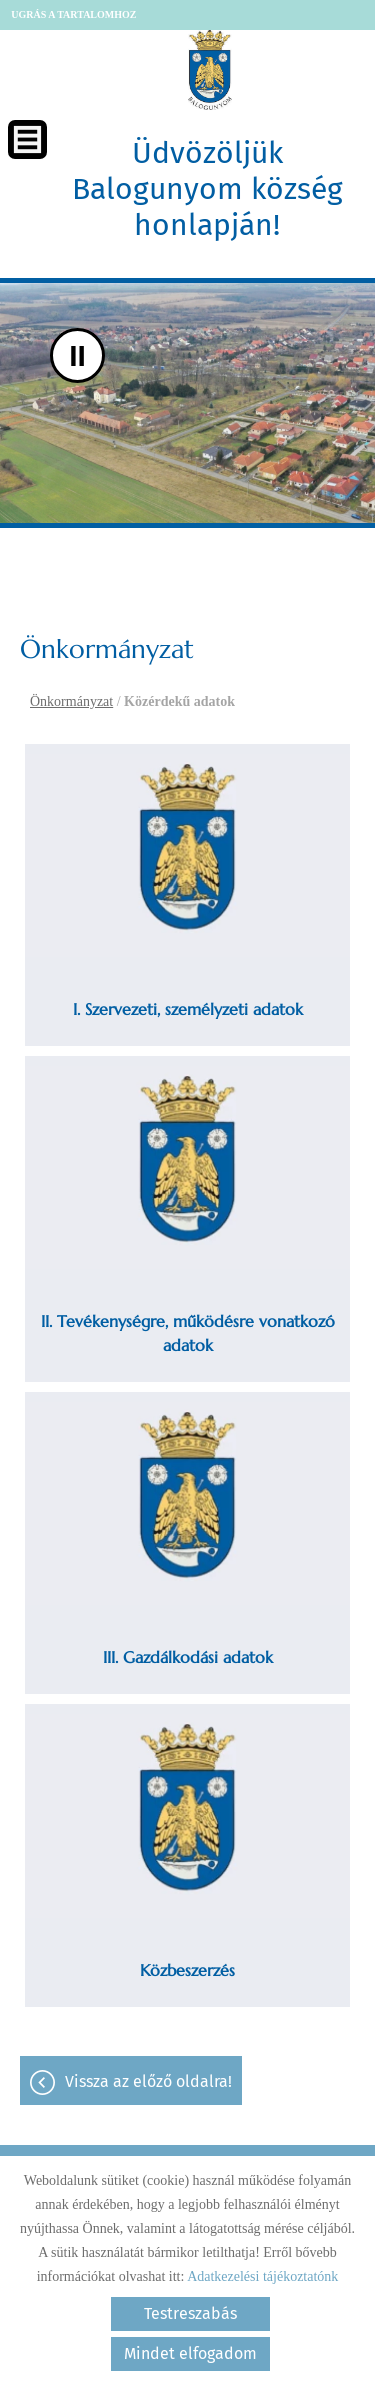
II (77, 355)
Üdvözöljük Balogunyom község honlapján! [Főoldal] (207, 189)
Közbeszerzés (187, 1970)
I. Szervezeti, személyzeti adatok (188, 1009)
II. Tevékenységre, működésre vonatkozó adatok (188, 1333)
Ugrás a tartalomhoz (73, 14)
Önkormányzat (71, 701)
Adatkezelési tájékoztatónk (262, 2276)
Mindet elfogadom (190, 2353)
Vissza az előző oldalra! (148, 2081)
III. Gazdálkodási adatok (188, 1657)
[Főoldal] (210, 70)
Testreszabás (190, 2313)
